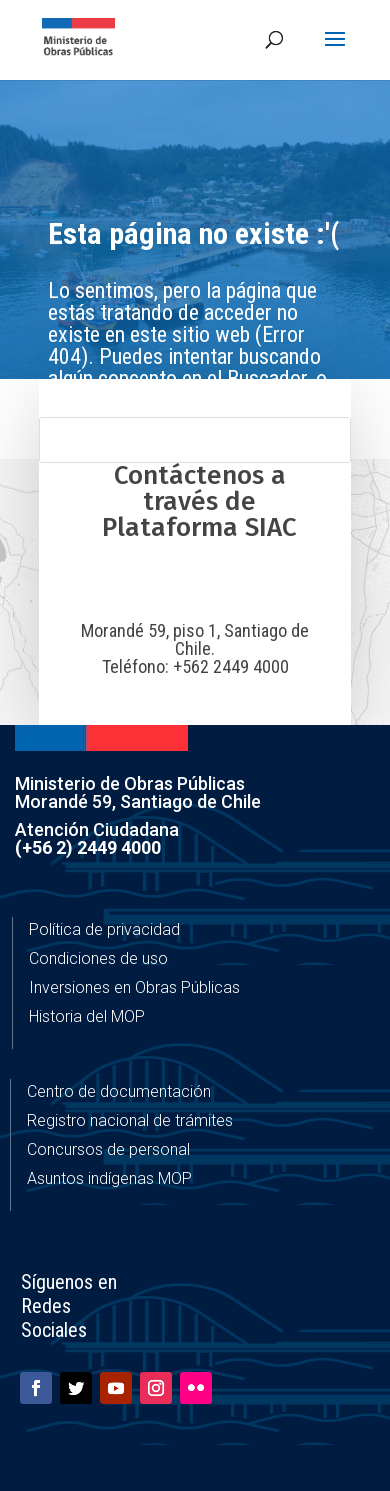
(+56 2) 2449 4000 (88, 847)
